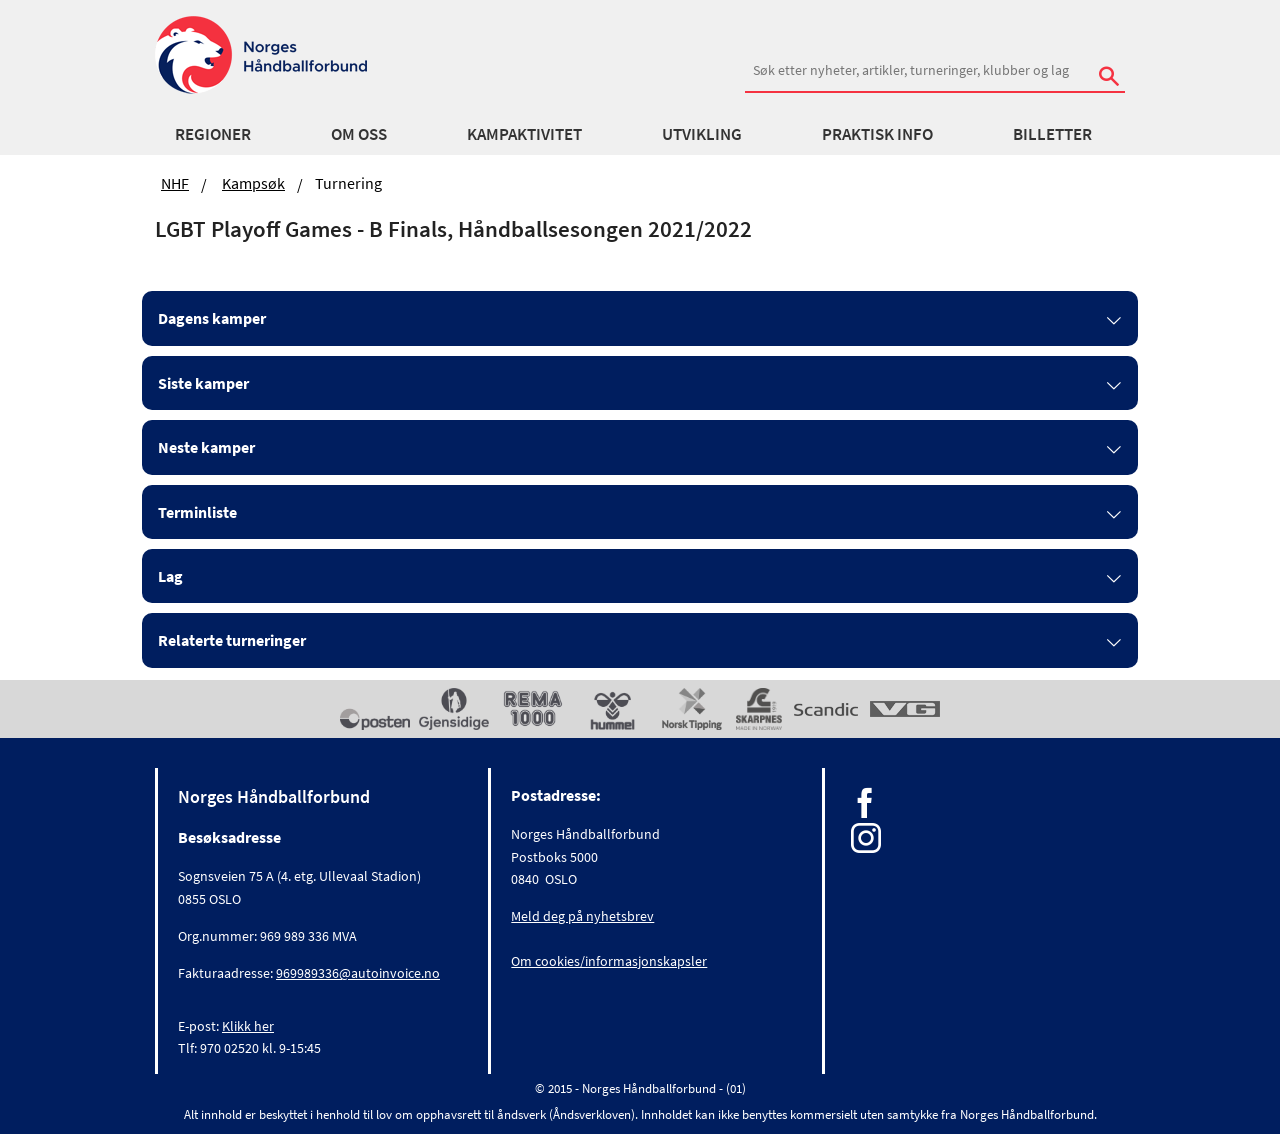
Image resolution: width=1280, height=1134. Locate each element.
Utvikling (702, 134)
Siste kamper (203, 383)
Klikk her (248, 1026)
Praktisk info (877, 134)
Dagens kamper (212, 318)
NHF (175, 183)
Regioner (213, 134)
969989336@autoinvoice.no (358, 973)
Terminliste (197, 512)
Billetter (1052, 134)
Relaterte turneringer (232, 640)
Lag (170, 576)
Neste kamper (206, 447)
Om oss (359, 134)
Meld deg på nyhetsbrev (582, 916)
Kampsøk (253, 183)
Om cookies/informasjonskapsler (609, 961)
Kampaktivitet (524, 134)
